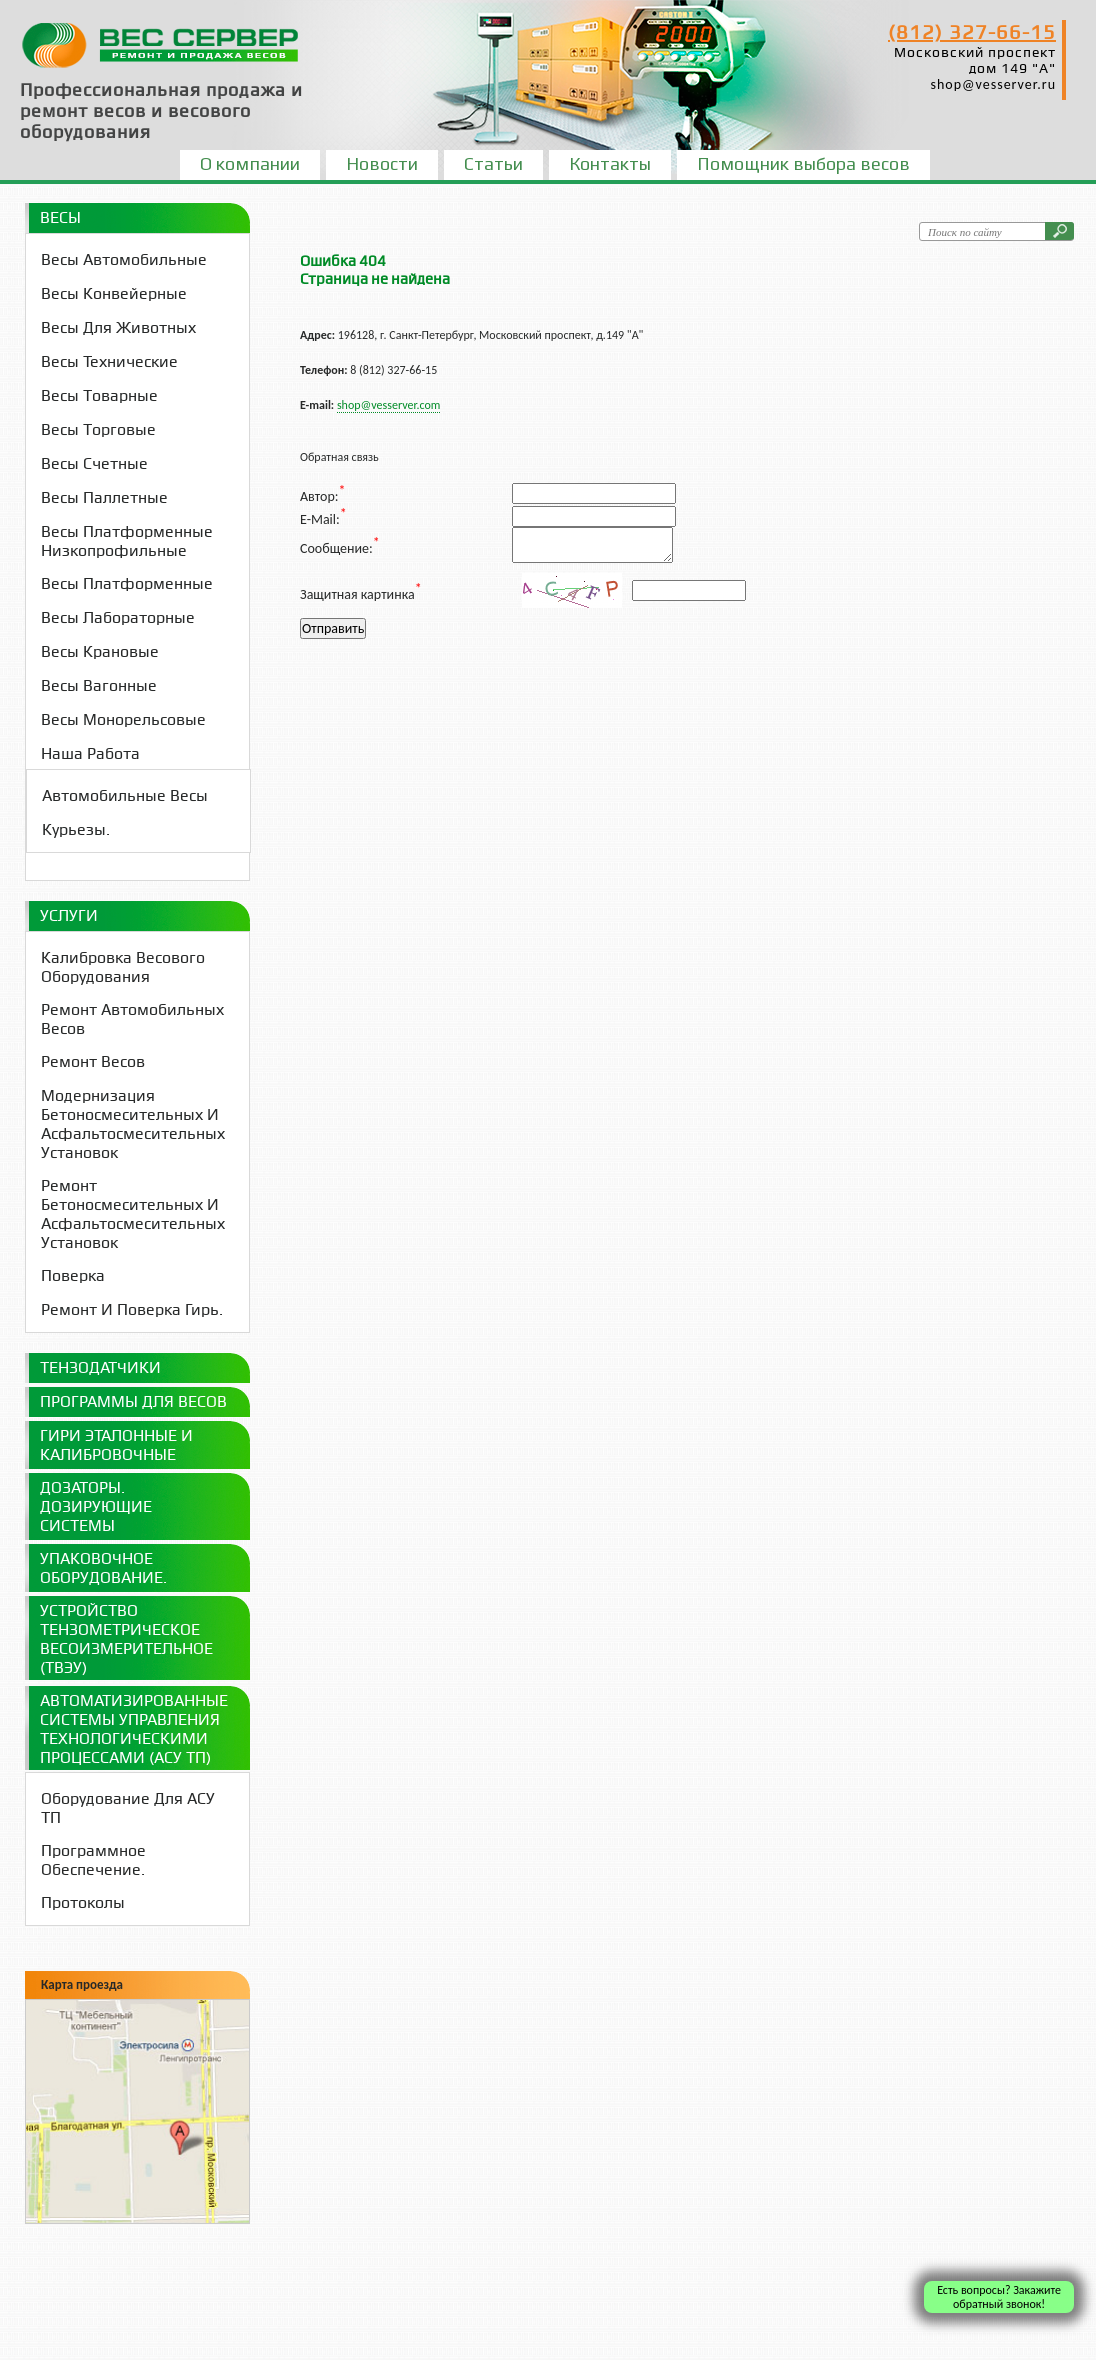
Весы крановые (100, 651)
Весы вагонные (99, 685)
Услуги (69, 915)
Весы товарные (99, 395)
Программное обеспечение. (93, 1860)
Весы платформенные (127, 583)
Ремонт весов (93, 1061)
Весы (60, 217)
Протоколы (83, 1902)
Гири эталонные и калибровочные (116, 1445)
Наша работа (90, 753)
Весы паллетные (104, 497)
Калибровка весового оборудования (123, 967)
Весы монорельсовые (123, 719)
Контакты (610, 163)
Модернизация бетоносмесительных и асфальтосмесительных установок (133, 1124)
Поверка (73, 1275)
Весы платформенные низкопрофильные (127, 541)
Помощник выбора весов (803, 163)
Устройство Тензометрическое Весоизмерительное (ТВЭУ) (126, 1639)
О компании (250, 163)
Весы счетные (94, 463)
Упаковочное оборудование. (103, 1568)
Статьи (493, 163)
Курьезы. (76, 829)
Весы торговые (98, 429)
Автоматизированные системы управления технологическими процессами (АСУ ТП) (134, 1729)
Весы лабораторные (118, 617)
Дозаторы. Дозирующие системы (96, 1506)
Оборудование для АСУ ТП (128, 1808)
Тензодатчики (100, 1367)
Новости (382, 163)
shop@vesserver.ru (993, 84)
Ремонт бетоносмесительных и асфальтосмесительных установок (133, 1214)
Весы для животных (118, 327)
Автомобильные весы (125, 795)
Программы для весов (133, 1401)
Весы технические (109, 361)
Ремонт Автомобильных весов (132, 1019)
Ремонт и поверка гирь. (132, 1309)
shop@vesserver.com (388, 405)
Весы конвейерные (114, 293)
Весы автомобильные (124, 259)
